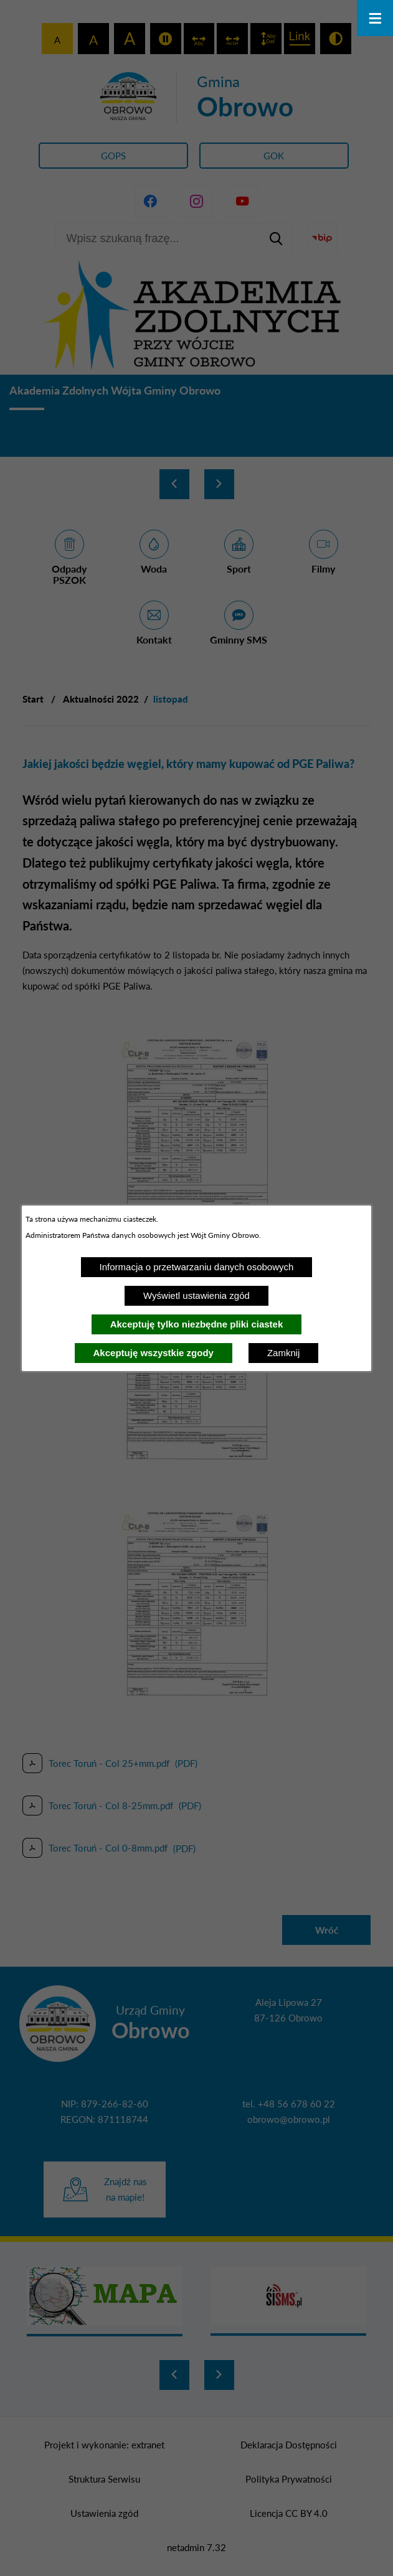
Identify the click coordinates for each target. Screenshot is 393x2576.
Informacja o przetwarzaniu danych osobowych (197, 1267)
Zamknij (283, 1352)
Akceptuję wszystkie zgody (153, 1352)
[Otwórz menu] (375, 18)
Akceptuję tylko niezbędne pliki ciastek (196, 1324)
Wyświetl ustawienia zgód (196, 1295)
